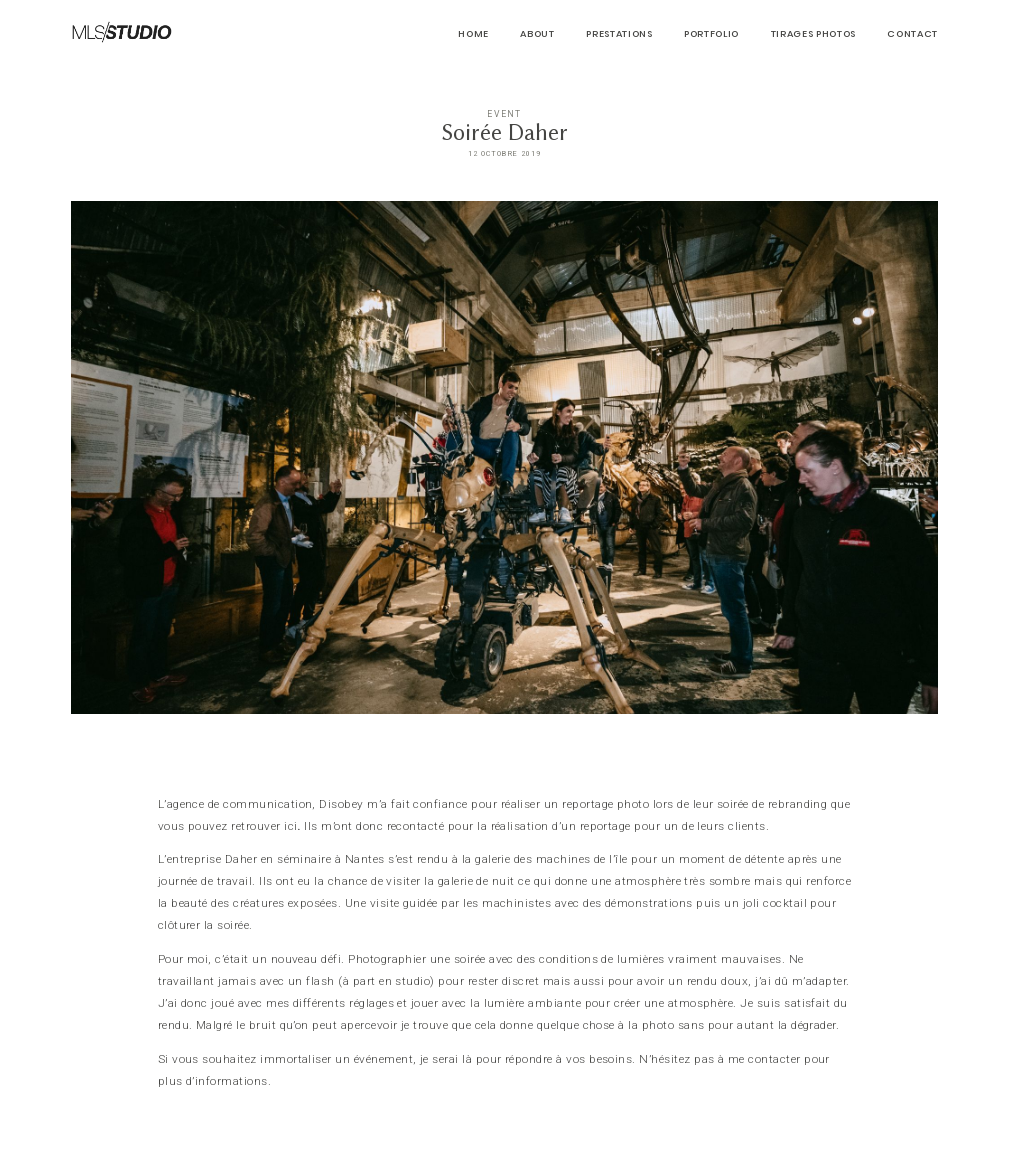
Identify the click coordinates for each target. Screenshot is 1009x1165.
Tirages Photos (813, 34)
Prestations (619, 34)
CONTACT (912, 34)
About (537, 34)
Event (504, 114)
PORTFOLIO (711, 34)
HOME (473, 34)
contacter (774, 1059)
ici (290, 826)
